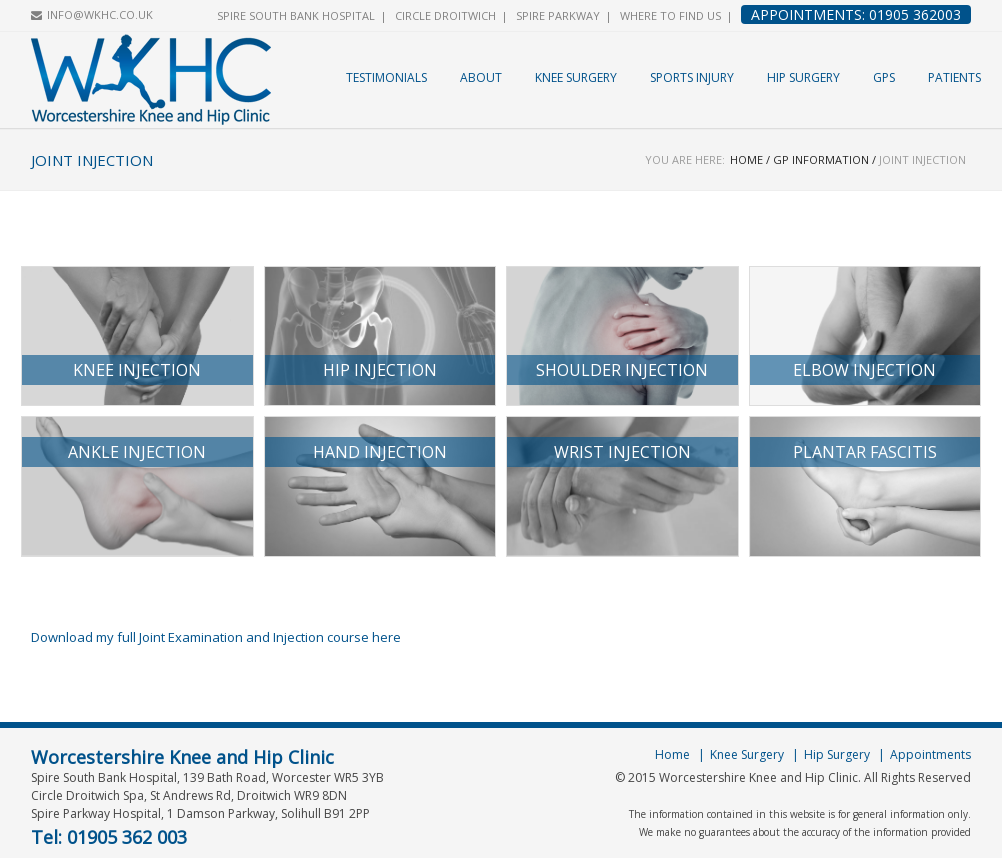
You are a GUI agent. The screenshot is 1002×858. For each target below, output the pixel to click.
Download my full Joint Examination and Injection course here (216, 637)
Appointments (930, 754)
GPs (884, 77)
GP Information (821, 159)
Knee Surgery (576, 77)
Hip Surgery (803, 77)
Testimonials (386, 77)
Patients (954, 77)
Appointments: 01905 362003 (856, 14)
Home (746, 159)
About (481, 77)
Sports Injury (692, 77)
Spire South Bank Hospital (296, 15)
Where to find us (670, 15)
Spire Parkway (558, 15)
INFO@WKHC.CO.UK (100, 14)
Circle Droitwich (445, 15)
